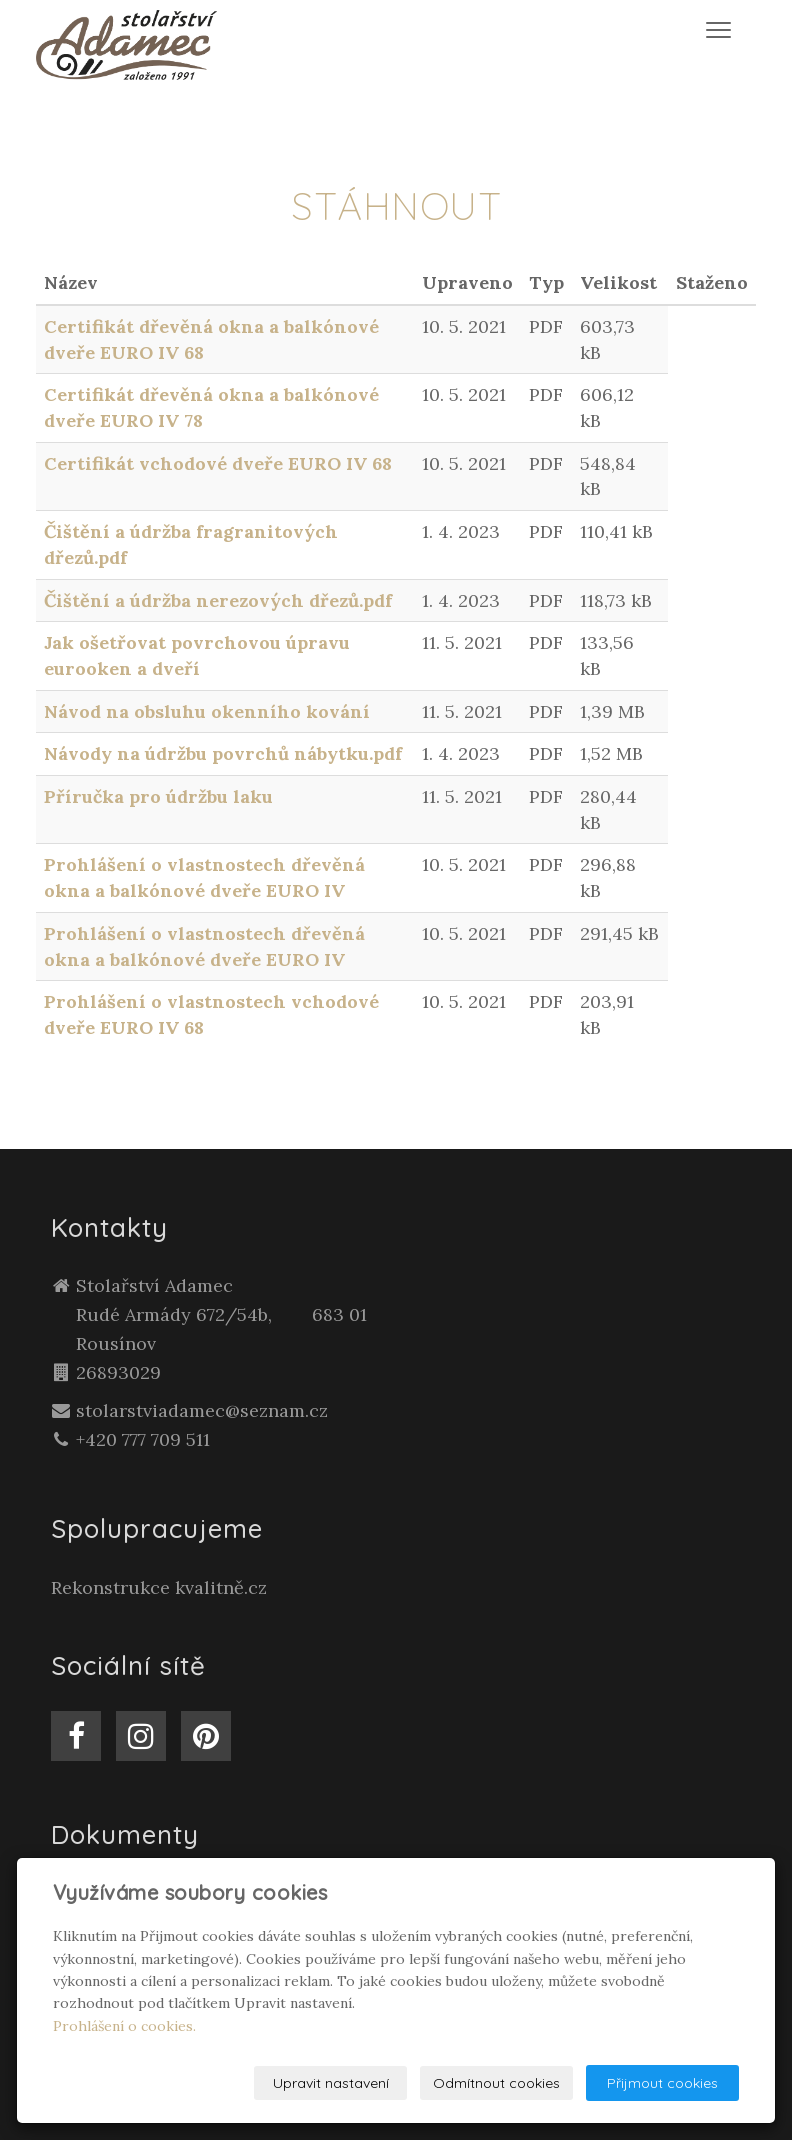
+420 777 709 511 (143, 1439)
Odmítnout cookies (496, 2083)
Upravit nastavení (331, 2083)
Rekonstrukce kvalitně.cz (159, 1587)
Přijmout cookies (662, 2083)
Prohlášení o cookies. (124, 2026)
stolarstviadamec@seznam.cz (202, 1410)
